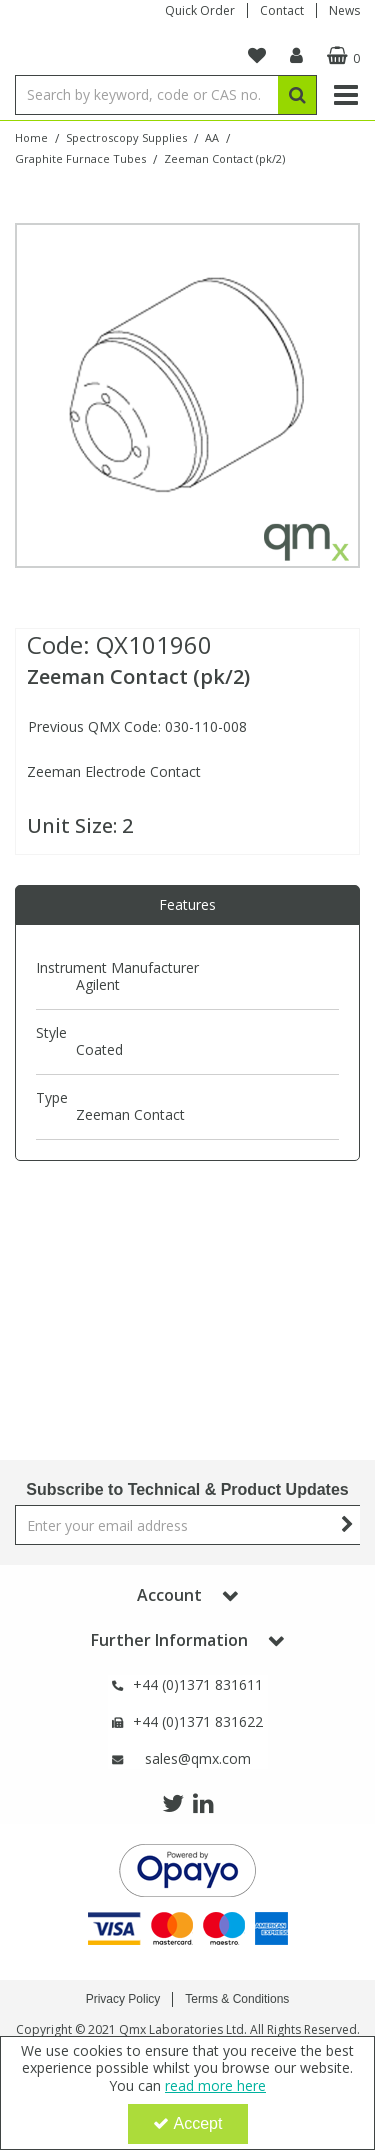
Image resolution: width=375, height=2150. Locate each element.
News (344, 10)
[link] (173, 1804)
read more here (215, 2085)
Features (187, 904)
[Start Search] (297, 95)
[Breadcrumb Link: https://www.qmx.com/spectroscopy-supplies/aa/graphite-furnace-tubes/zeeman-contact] (224, 157)
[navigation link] (257, 56)
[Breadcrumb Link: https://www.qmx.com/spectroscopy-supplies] (126, 136)
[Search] (146, 95)
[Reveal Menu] (345, 95)
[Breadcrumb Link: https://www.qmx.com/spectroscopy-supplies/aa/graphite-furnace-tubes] (80, 157)
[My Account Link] (296, 56)
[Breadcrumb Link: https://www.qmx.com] (31, 136)
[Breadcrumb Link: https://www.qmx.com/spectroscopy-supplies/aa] (212, 136)
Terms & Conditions (237, 1999)
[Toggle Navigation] (345, 95)
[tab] (187, 905)
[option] (187, 395)
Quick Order (200, 10)
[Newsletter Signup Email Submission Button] (347, 1525)
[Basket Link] (341, 56)
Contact (282, 10)
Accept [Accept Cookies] (188, 2123)
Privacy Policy (123, 1999)
